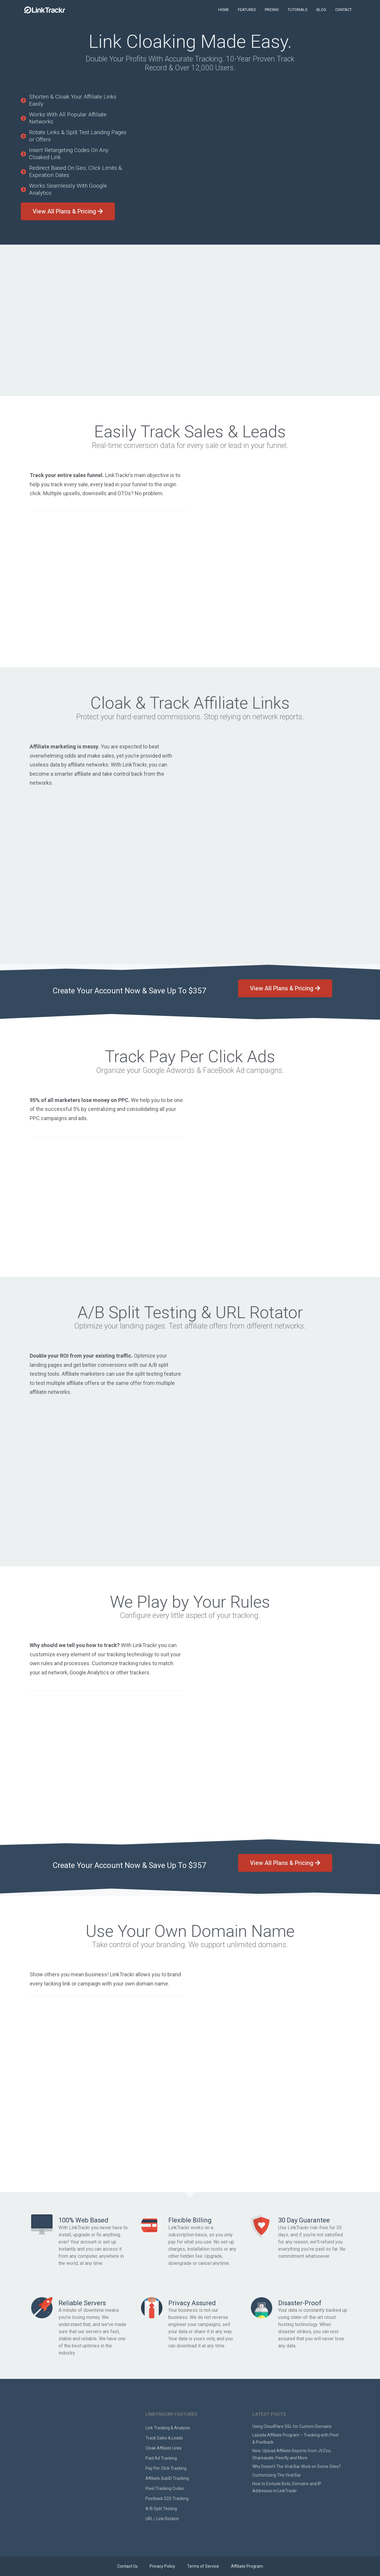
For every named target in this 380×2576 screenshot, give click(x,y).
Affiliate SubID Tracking (167, 2478)
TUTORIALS (298, 9)
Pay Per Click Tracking (165, 2468)
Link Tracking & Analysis (167, 2427)
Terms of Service (203, 2566)
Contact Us (127, 2566)
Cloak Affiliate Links (163, 2448)
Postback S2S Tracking (167, 2498)
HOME (223, 9)
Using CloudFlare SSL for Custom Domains (292, 2426)
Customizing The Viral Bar (276, 2475)
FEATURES (247, 9)
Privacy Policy (162, 2566)
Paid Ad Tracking (161, 2458)
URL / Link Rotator (162, 2518)
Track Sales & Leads (164, 2438)
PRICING (272, 9)
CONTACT (343, 9)
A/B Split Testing (161, 2508)
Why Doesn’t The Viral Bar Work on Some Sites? (296, 2466)
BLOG (321, 9)
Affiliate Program (247, 2566)
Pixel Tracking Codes (164, 2488)
